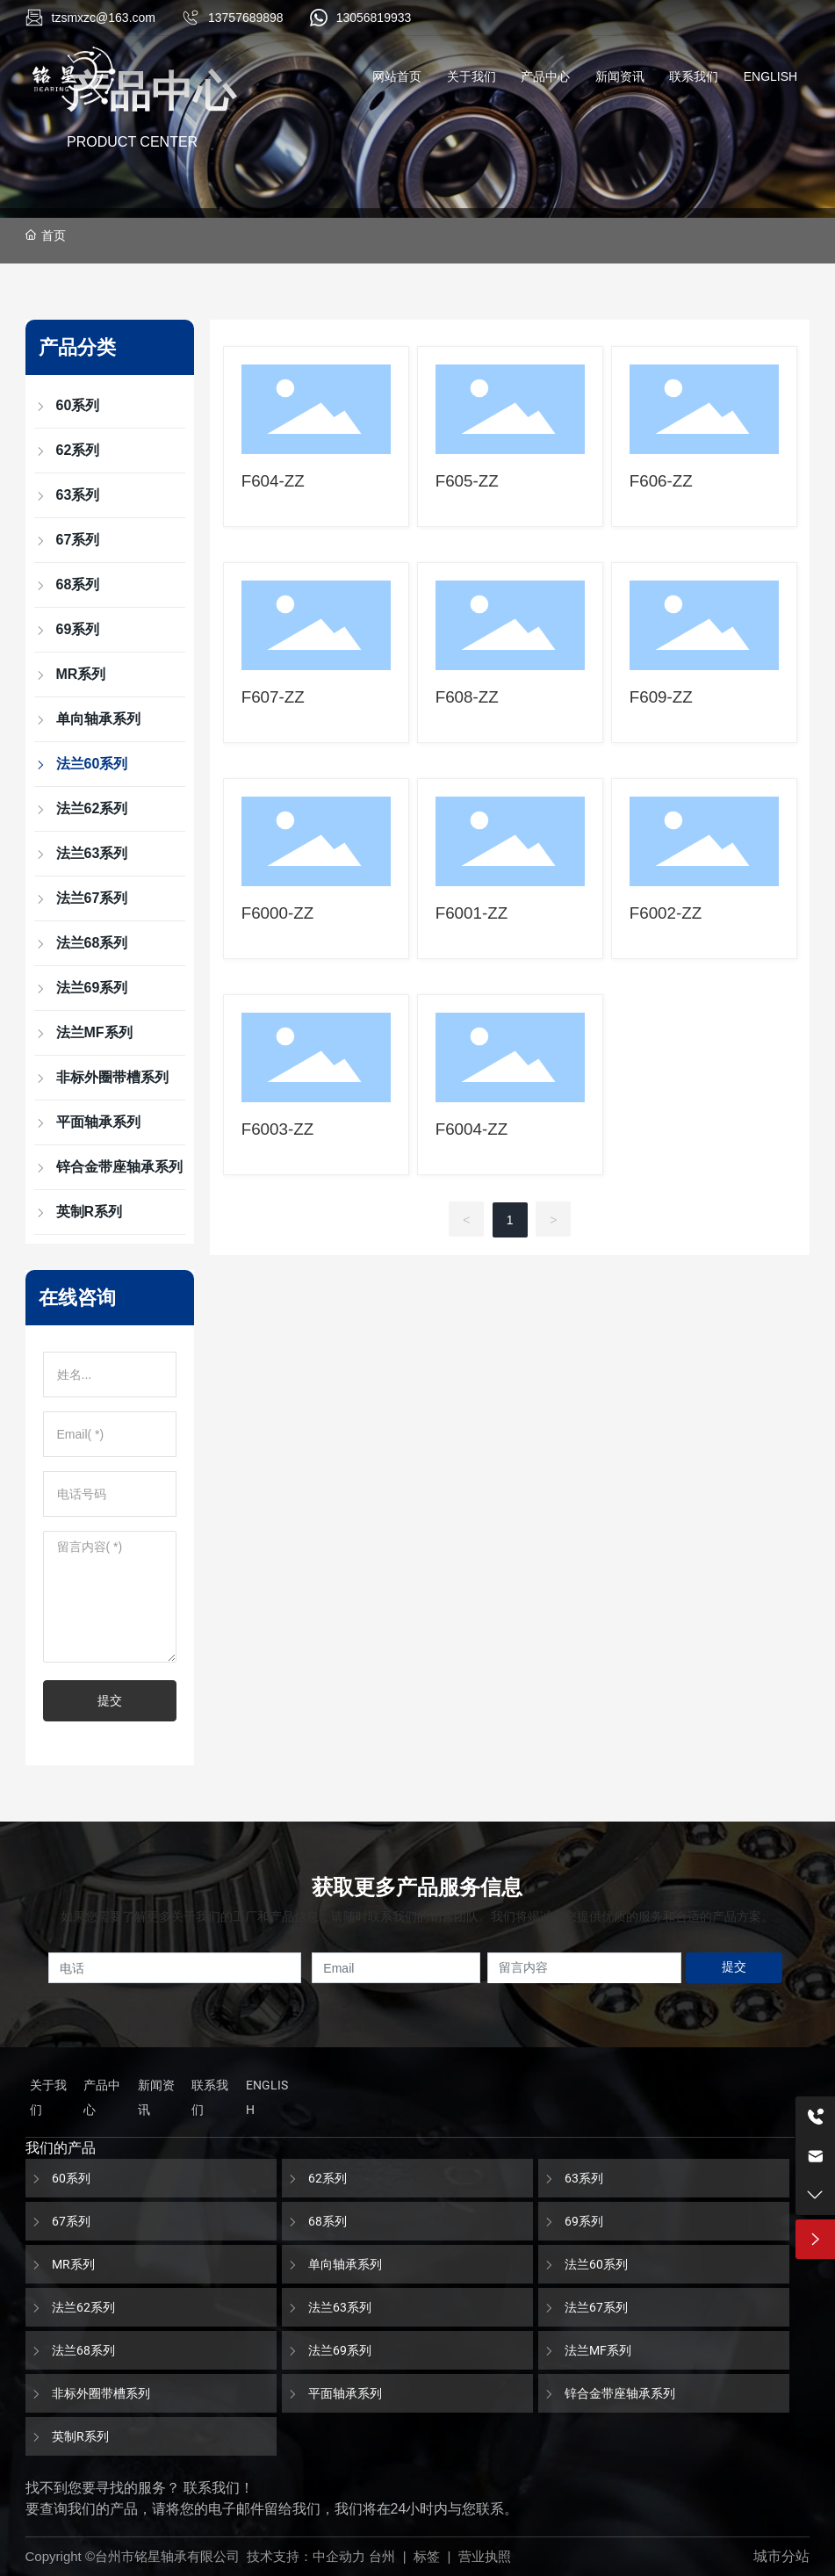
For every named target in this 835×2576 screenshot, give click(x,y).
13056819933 (374, 18)
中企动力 (339, 2556)
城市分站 (781, 2556)
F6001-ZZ (471, 913)
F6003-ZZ (277, 1129)
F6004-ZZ (471, 1129)
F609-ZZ (661, 697)
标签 (427, 2556)
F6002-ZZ (666, 913)
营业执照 (484, 2556)
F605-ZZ (467, 481)
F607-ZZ (273, 697)
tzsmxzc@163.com (103, 18)
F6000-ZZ (277, 913)
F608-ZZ (467, 697)
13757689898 (246, 18)
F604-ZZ (273, 481)
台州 (382, 2556)
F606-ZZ (661, 481)
